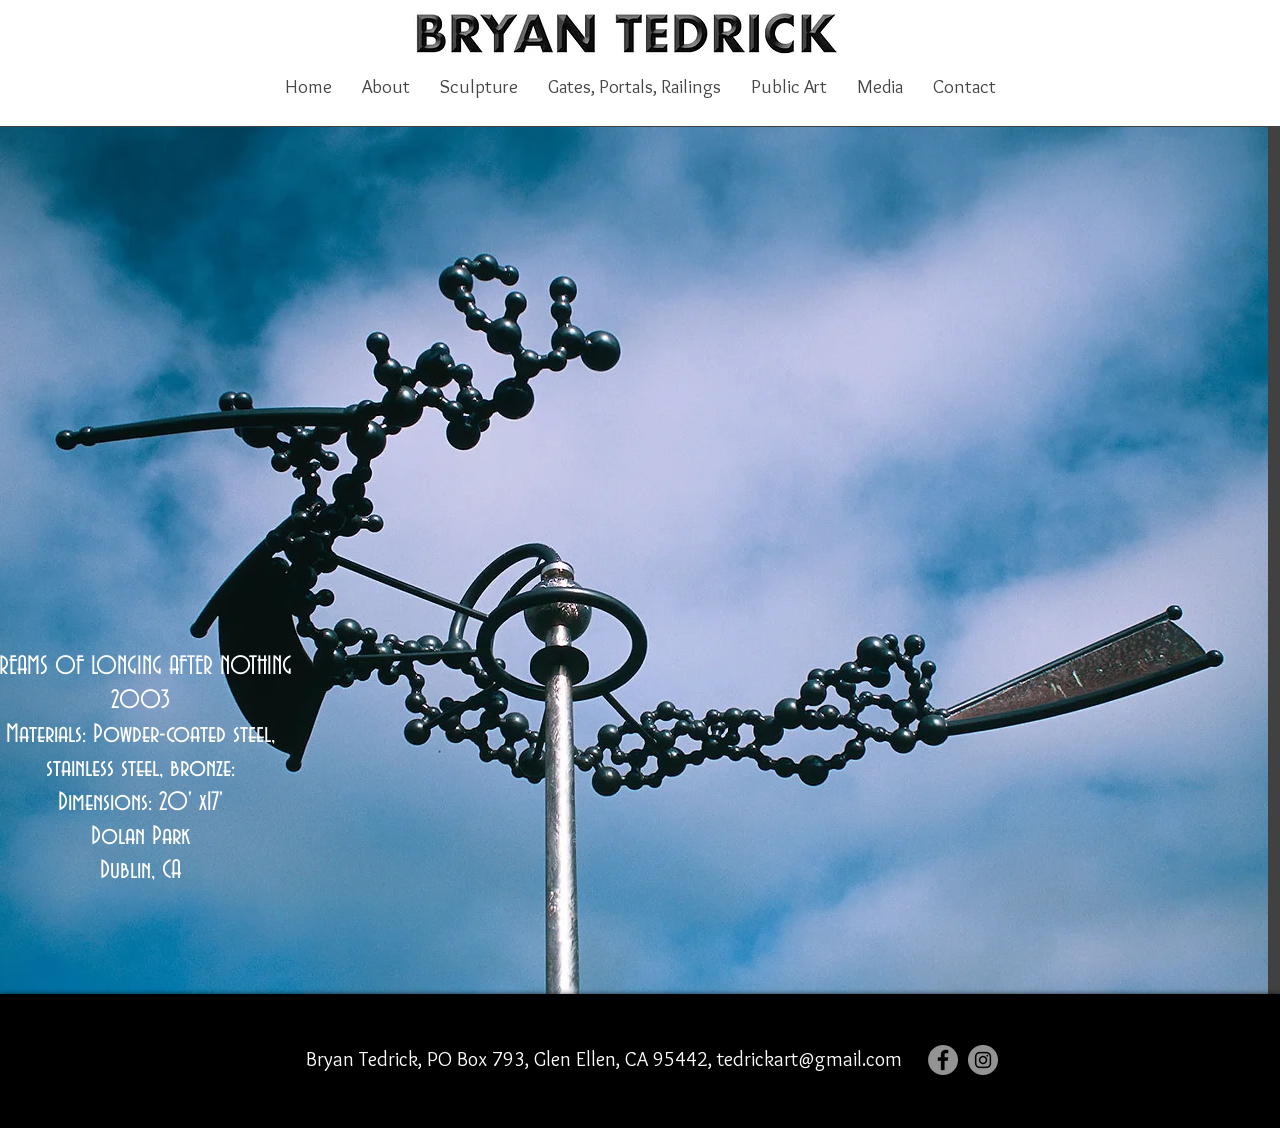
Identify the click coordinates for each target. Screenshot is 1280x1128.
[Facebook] (943, 1060)
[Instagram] (983, 1060)
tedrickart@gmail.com (809, 1059)
